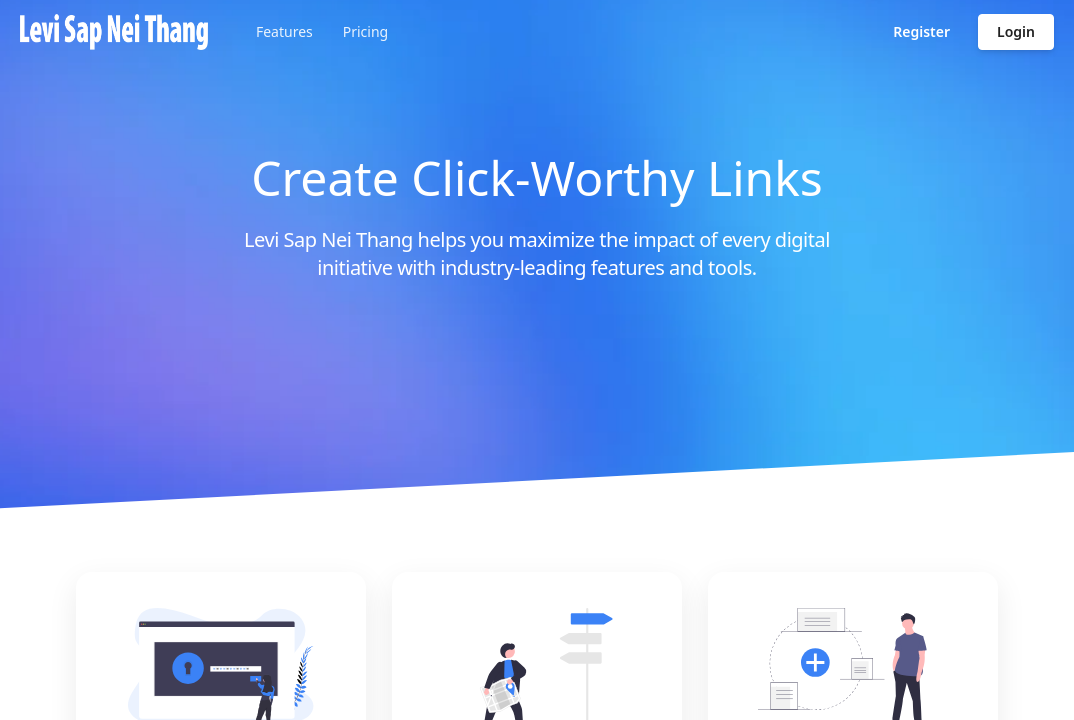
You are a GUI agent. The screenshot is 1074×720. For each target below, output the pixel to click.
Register (921, 31)
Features (284, 31)
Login (1016, 31)
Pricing (365, 31)
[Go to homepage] (114, 32)
